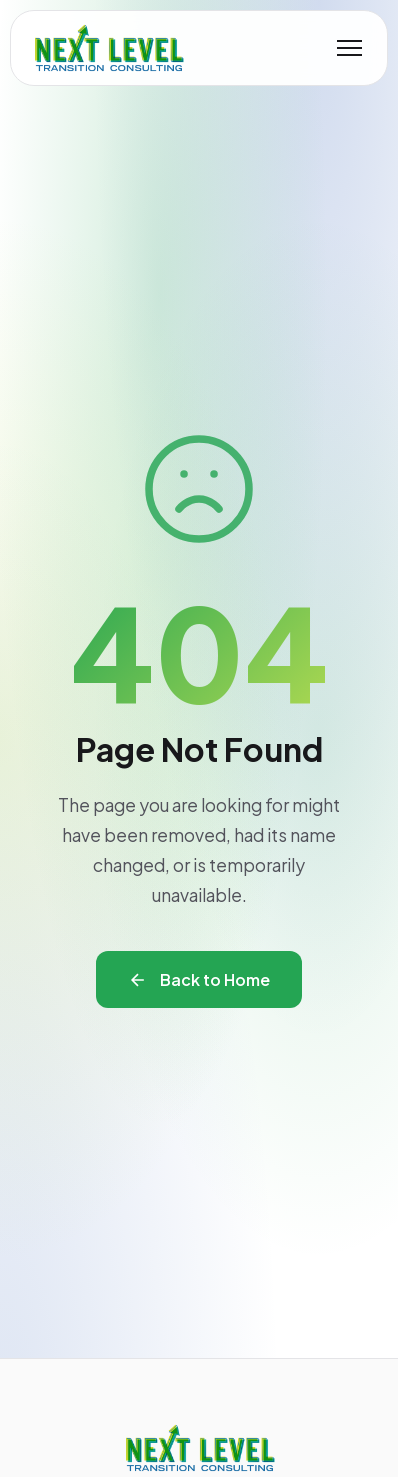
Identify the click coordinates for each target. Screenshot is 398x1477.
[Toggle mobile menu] (349, 48)
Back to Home (199, 979)
